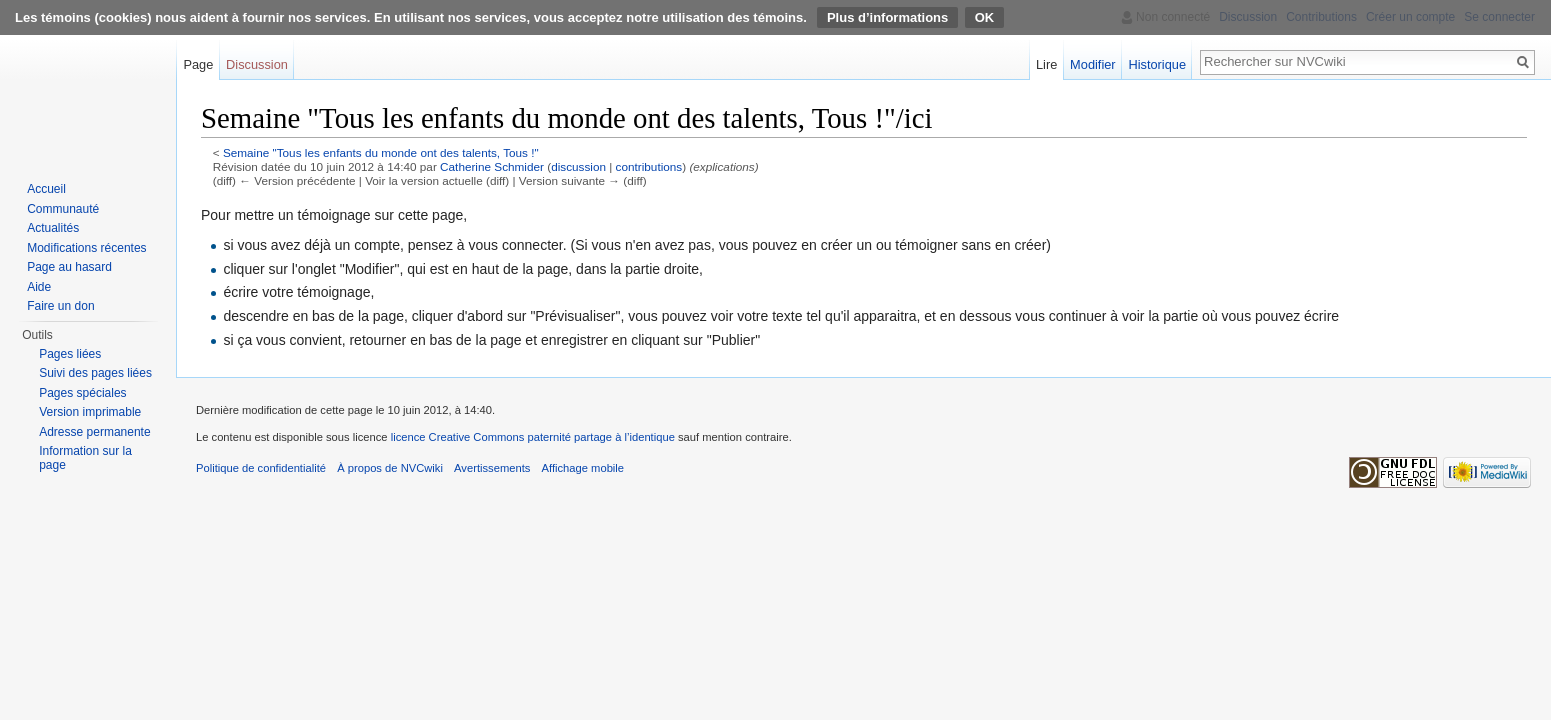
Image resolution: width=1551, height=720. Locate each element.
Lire (1046, 64)
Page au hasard (69, 267)
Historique (1157, 64)
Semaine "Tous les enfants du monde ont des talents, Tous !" (381, 152)
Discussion (257, 64)
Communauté (63, 209)
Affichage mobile (583, 468)
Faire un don (60, 306)
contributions (649, 166)
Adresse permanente (94, 432)
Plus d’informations (887, 17)
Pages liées (70, 354)
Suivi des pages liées (95, 373)
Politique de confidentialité (261, 468)
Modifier (1093, 64)
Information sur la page (85, 458)
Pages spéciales (82, 393)
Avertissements (492, 468)
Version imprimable (90, 412)
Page (198, 64)
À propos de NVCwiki (390, 468)
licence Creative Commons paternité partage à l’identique (533, 437)
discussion (578, 166)
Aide (39, 287)
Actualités (53, 228)
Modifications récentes (86, 248)
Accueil (46, 189)
